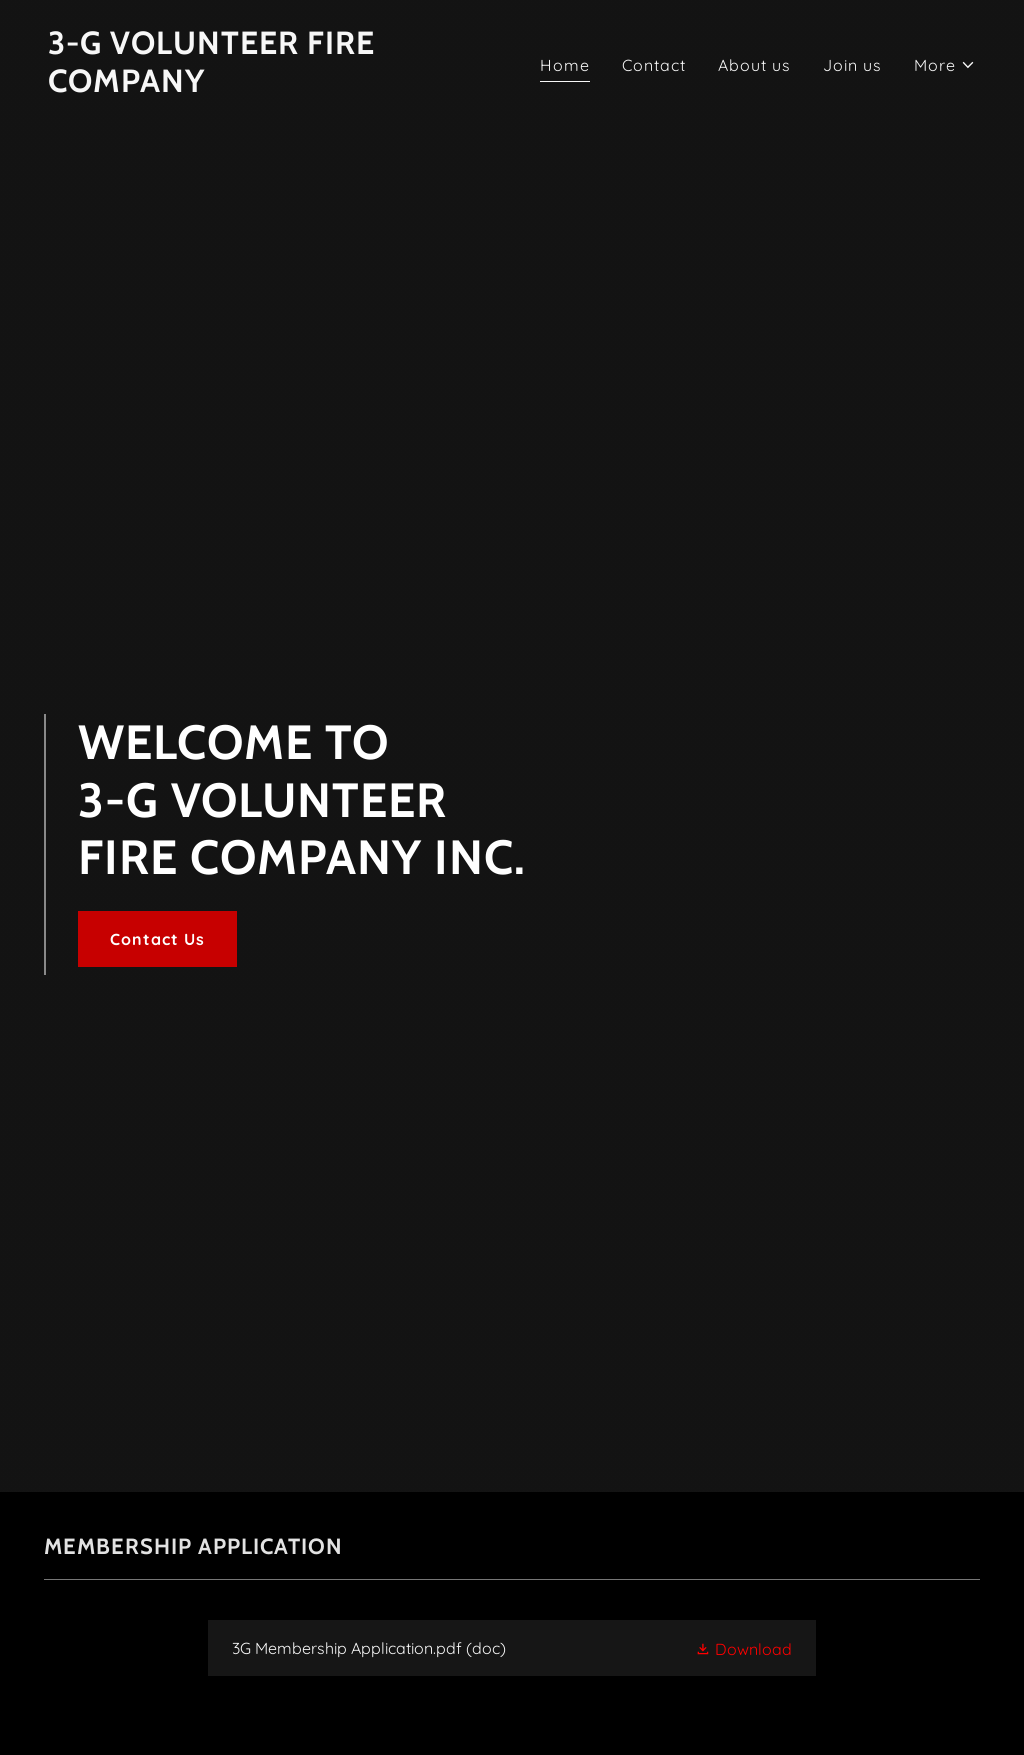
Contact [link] (654, 65)
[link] (272, 86)
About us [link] (754, 65)
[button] (945, 65)
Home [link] (565, 65)
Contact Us (157, 939)
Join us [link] (852, 65)
